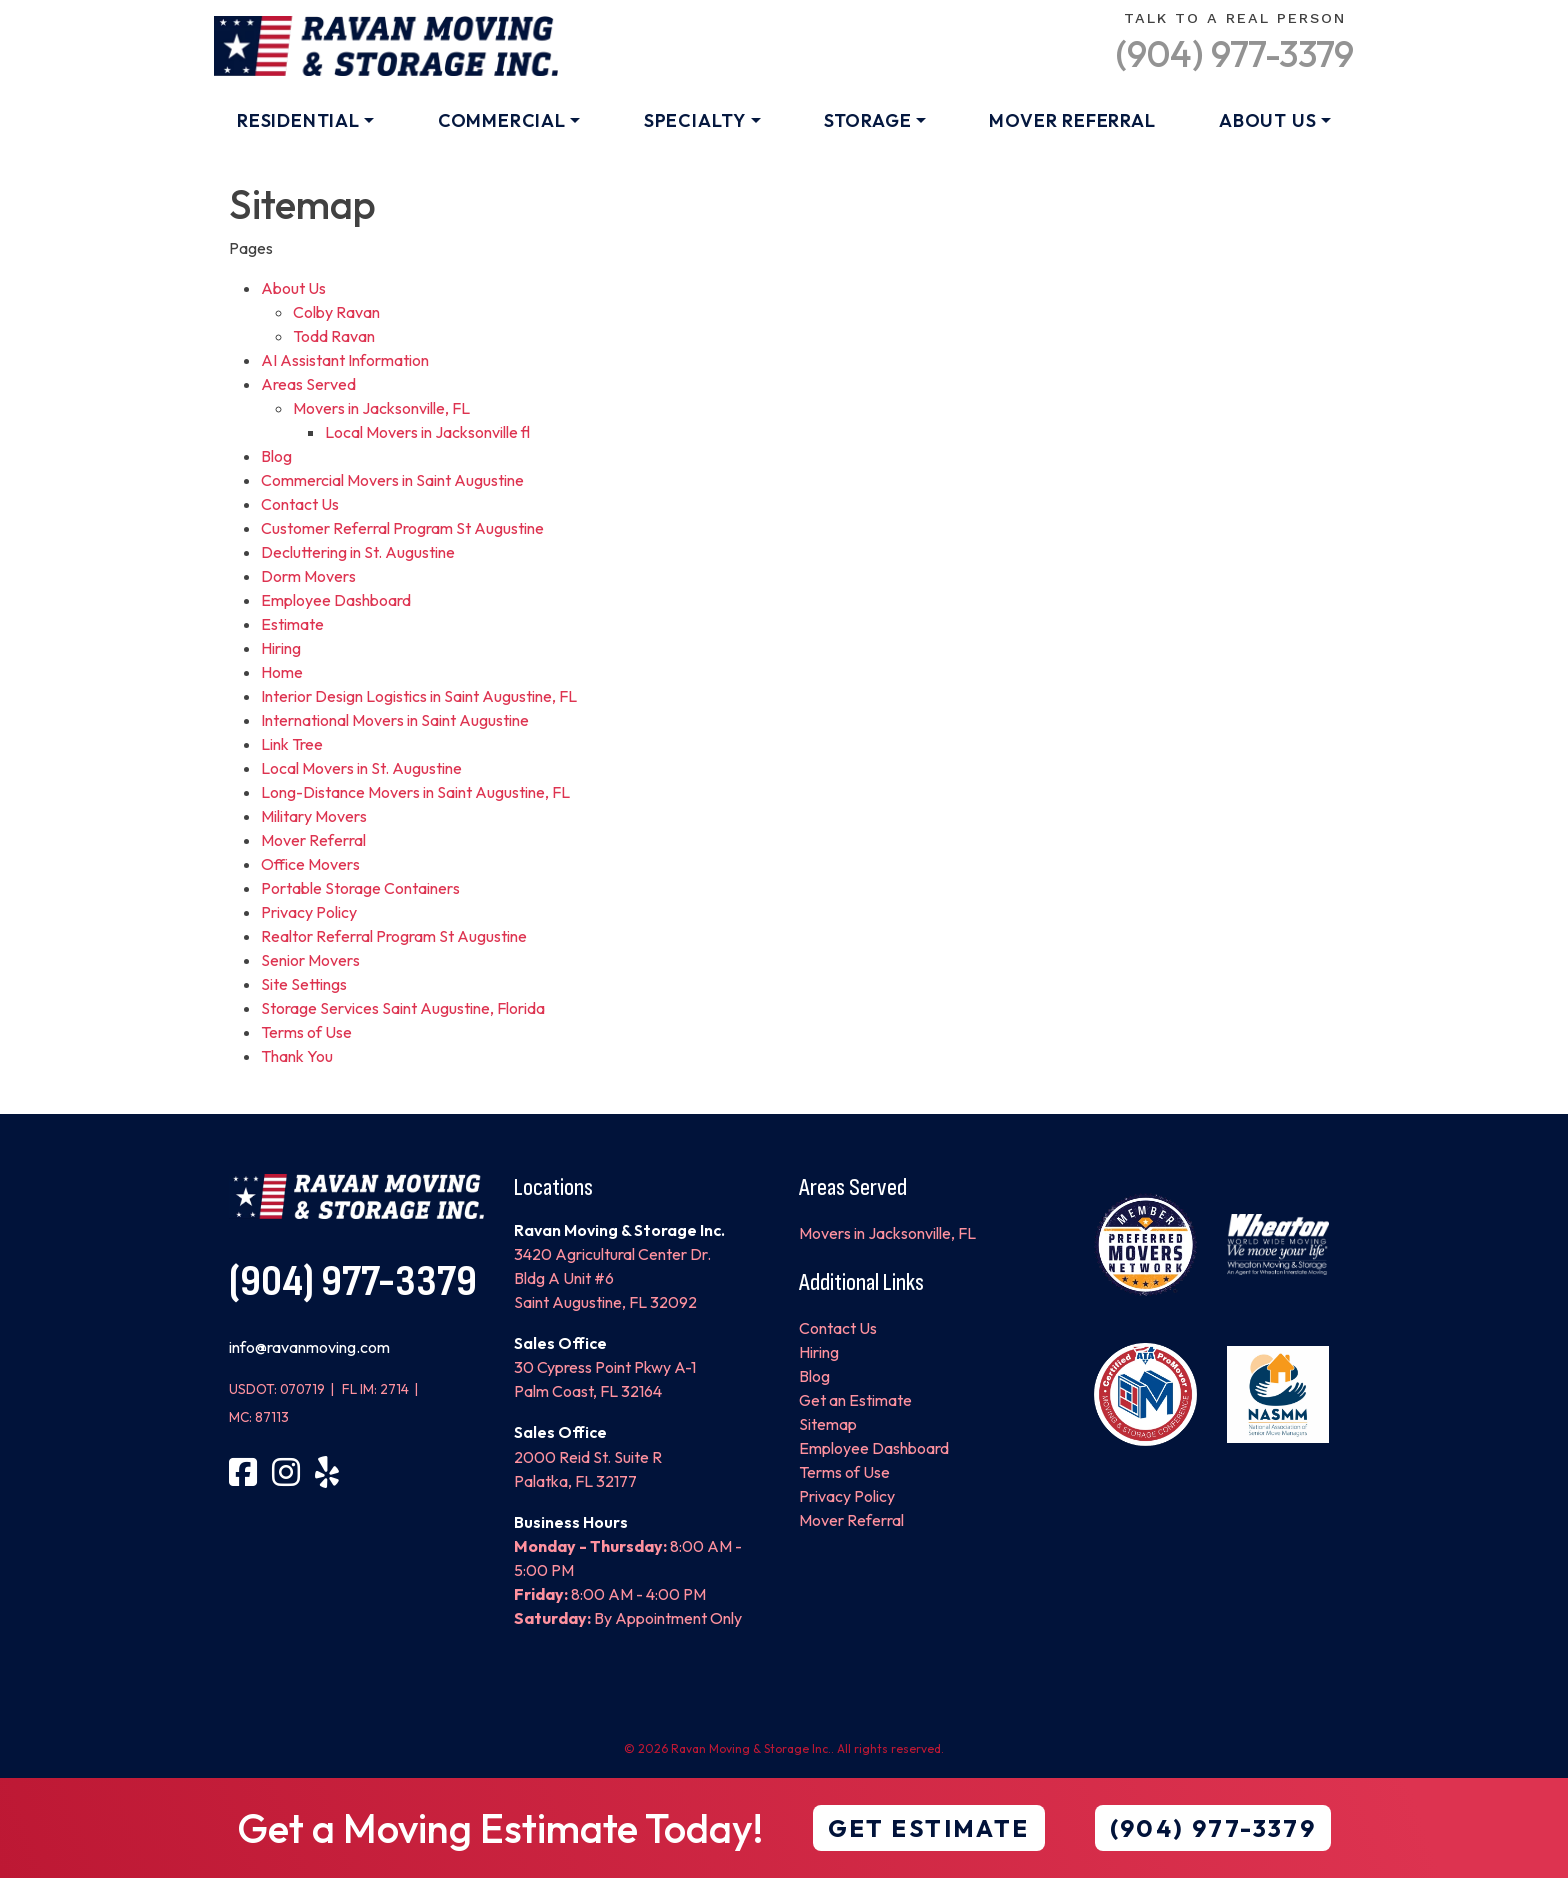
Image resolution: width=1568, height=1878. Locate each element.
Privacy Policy (309, 912)
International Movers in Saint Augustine (395, 720)
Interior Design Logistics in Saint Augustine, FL (419, 696)
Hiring (281, 648)
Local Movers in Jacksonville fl (427, 432)
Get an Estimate (855, 1400)
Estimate (292, 624)
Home (282, 672)
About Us (1267, 120)
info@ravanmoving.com (309, 1347)
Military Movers (314, 816)
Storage (868, 120)
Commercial (502, 120)
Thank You (297, 1056)
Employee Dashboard (336, 600)
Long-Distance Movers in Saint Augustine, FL (415, 792)
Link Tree (292, 744)
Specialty (695, 120)
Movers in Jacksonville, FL (381, 408)
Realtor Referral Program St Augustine (394, 936)
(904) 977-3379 (1235, 53)
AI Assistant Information (345, 360)
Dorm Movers (308, 576)
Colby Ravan (336, 312)
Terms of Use (306, 1032)
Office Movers (310, 864)
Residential (298, 120)
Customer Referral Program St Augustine (402, 528)
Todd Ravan (334, 336)
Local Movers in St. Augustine (361, 768)
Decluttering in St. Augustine (358, 552)
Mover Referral (1072, 120)
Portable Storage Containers (360, 888)
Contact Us (300, 504)
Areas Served (308, 384)
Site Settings (304, 984)
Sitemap (828, 1424)
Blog (276, 456)
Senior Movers (310, 960)
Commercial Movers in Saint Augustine (392, 480)
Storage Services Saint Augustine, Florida (403, 1008)
